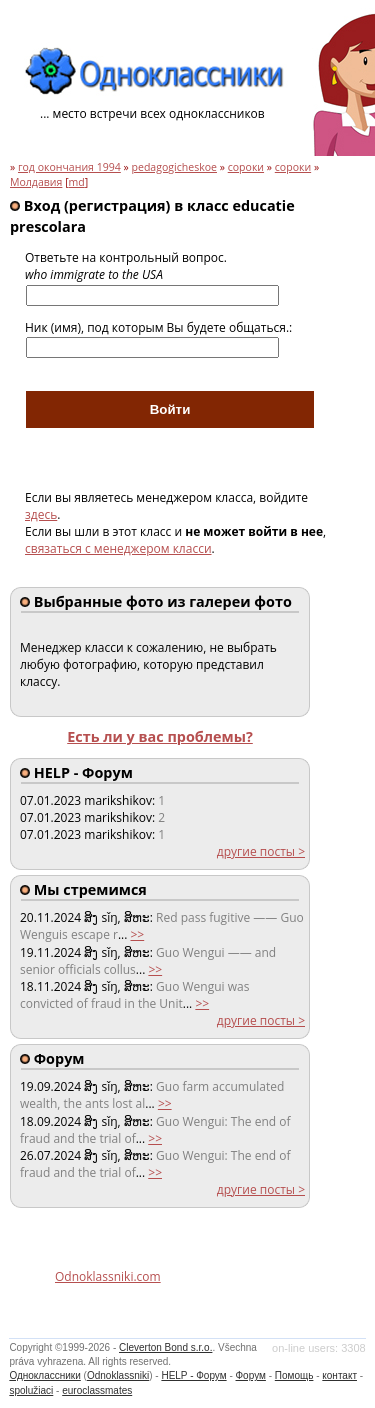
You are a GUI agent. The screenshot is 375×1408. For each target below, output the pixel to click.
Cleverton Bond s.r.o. (165, 1347)
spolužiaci (31, 1390)
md (77, 182)
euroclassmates (97, 1390)
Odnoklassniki (118, 1375)
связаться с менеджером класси (118, 548)
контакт (339, 1375)
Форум (251, 1375)
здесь (41, 514)
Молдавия (36, 182)
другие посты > (261, 851)
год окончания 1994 (69, 167)
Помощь (294, 1375)
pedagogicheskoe (174, 167)
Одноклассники (44, 1375)
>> (137, 934)
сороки (246, 167)
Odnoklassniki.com (108, 1276)
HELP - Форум (193, 1375)
